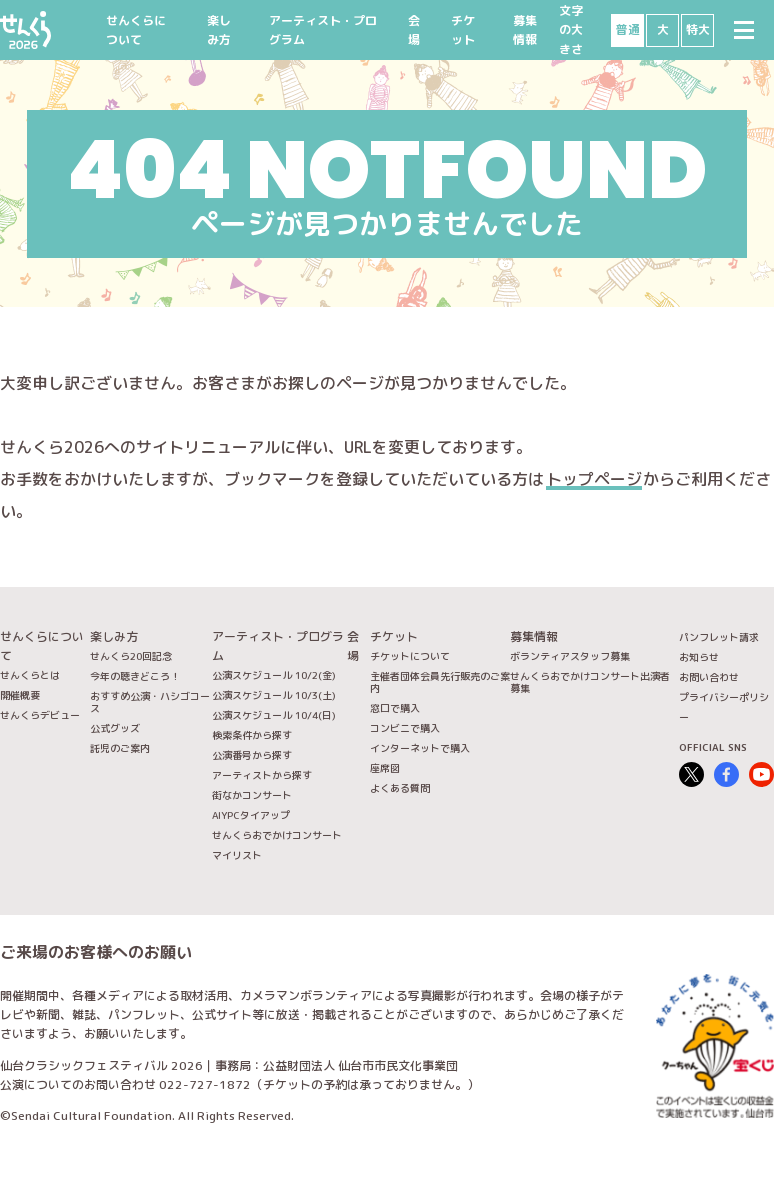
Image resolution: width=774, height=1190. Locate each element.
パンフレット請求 (719, 637)
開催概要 (20, 695)
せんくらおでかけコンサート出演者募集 (590, 682)
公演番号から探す (252, 755)
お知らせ (699, 657)
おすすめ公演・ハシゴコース (150, 702)
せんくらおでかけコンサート (277, 835)
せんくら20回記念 (131, 656)
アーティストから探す (262, 775)
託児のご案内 (120, 748)
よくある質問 (400, 788)
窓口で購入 (395, 708)
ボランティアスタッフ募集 (570, 656)
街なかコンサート (252, 795)
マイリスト (237, 855)
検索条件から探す (252, 735)
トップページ (594, 479)
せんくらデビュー (40, 715)
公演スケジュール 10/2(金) (274, 675)
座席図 (385, 768)
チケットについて (410, 656)
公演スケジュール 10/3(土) (274, 695)
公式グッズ (115, 728)
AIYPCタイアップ (251, 815)
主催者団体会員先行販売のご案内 (440, 682)
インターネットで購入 (420, 748)
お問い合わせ (709, 677)
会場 (414, 30)
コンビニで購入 (405, 728)
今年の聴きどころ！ (135, 676)
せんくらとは (30, 675)
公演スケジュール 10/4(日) (274, 715)
